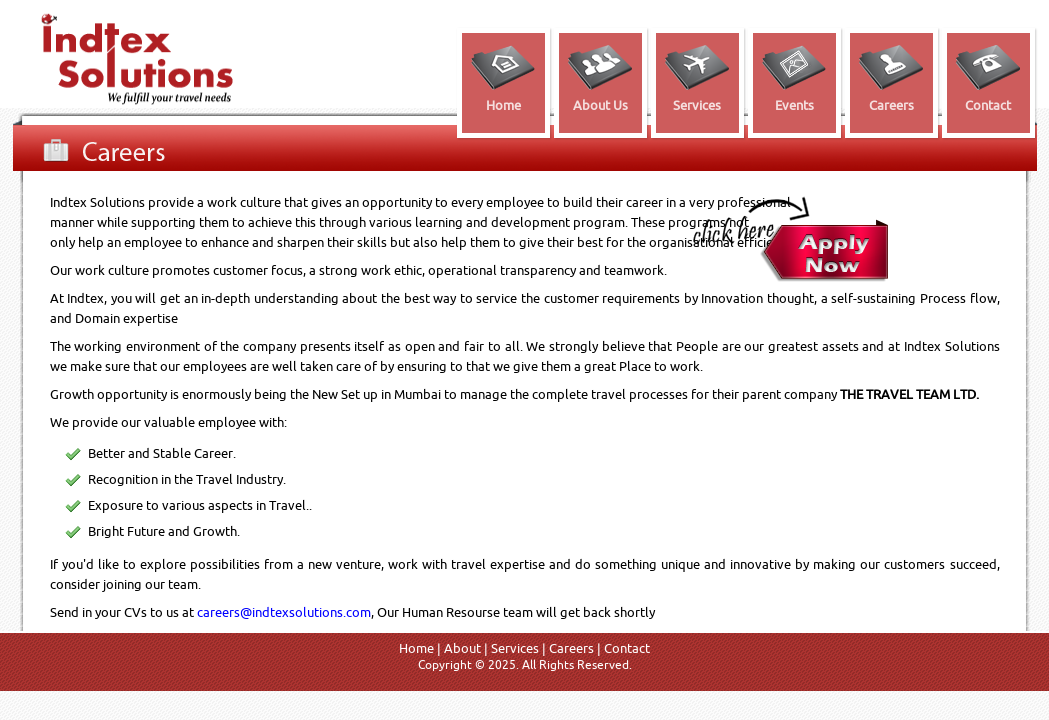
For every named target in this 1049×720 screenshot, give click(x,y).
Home (416, 648)
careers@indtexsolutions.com (284, 612)
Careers (571, 648)
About (462, 648)
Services (515, 648)
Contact (627, 648)
